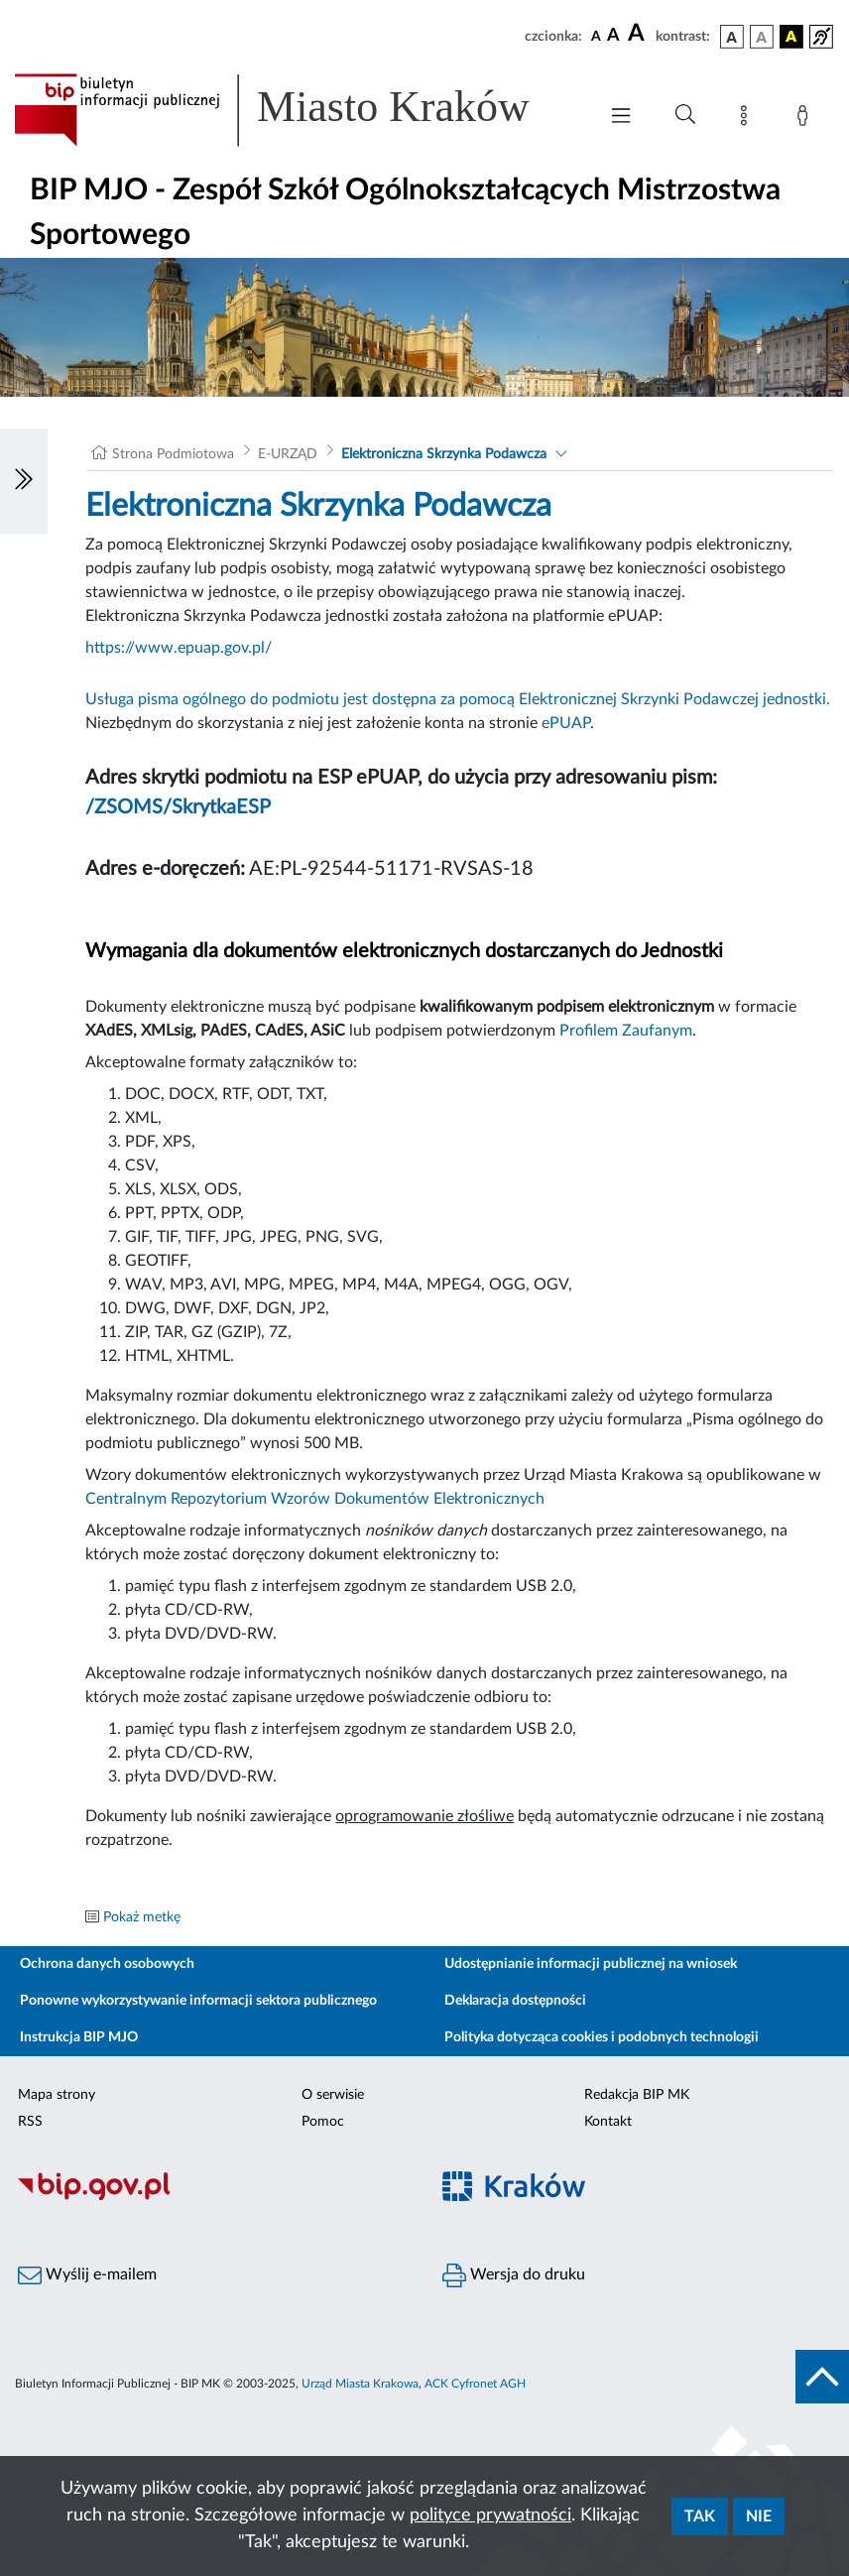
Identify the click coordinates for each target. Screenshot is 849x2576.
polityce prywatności (490, 2515)
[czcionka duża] (639, 34)
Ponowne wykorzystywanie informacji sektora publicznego (198, 2001)
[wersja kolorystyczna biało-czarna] (762, 37)
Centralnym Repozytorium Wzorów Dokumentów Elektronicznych (315, 1499)
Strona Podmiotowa (173, 454)
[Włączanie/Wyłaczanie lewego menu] (24, 481)
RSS (30, 2122)
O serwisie (333, 2095)
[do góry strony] (822, 2376)
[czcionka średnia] (613, 36)
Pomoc (323, 2122)
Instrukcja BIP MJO (79, 2037)
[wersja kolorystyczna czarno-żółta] (791, 37)
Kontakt (608, 2122)
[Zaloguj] (806, 119)
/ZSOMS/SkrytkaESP (178, 807)
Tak (699, 2516)
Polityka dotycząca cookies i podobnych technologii (601, 2037)
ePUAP (566, 723)
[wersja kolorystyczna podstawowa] (732, 37)
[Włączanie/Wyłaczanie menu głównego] (621, 117)
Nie (759, 2516)
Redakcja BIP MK (636, 2095)
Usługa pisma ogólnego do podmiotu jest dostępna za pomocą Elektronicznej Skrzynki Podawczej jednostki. (457, 699)
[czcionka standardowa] (596, 36)
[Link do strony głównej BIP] (295, 110)
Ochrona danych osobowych (107, 1964)
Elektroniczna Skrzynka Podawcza (443, 454)
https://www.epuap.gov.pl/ (178, 648)
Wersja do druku (513, 2275)
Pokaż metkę (142, 1917)
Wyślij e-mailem (87, 2275)
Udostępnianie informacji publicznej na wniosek (590, 1964)
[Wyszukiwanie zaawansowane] (685, 115)
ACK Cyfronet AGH (475, 2384)
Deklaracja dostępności (515, 2001)
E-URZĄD (287, 454)
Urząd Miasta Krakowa (360, 2384)
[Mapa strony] (748, 119)
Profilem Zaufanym (625, 1031)
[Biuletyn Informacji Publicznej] (212, 2197)
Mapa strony (56, 2095)
